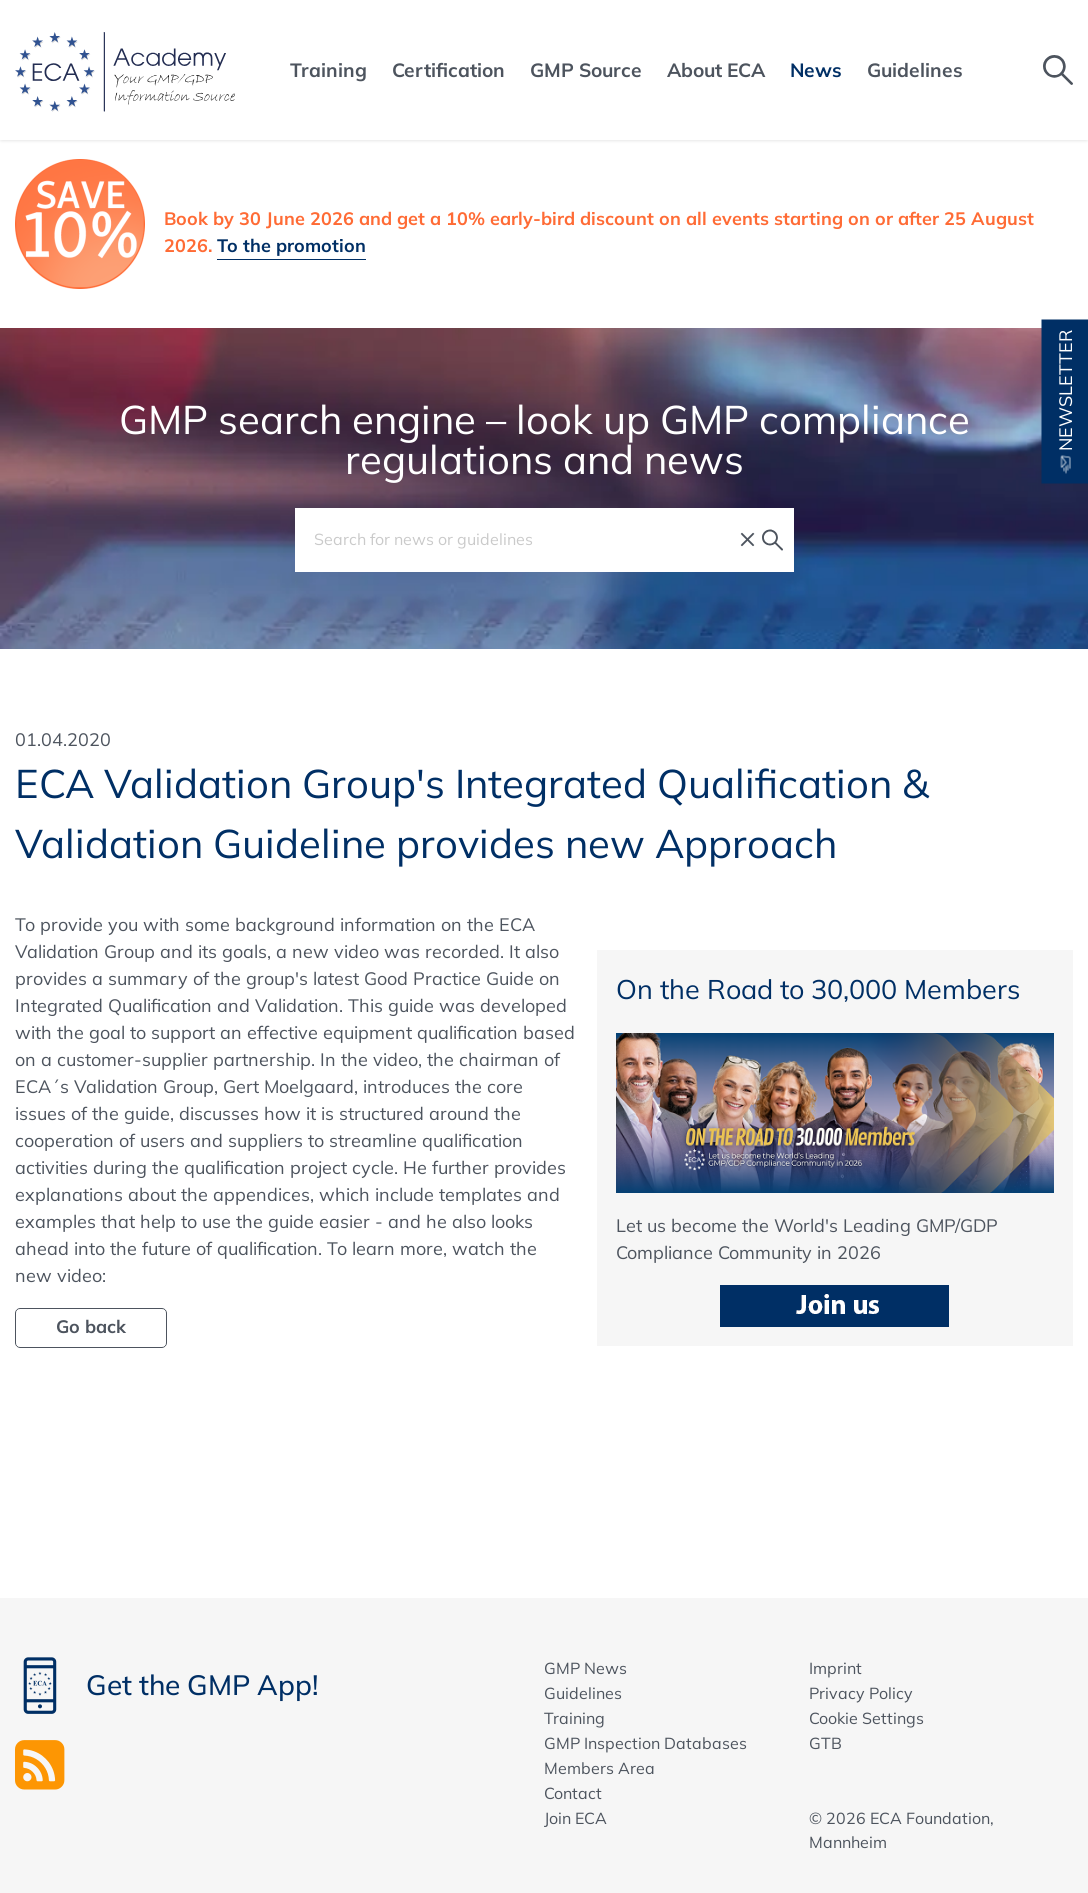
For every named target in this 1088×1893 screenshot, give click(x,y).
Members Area (599, 1768)
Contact (573, 1793)
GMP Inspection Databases (645, 1743)
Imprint (835, 1668)
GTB (825, 1743)
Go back (91, 1326)
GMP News (585, 1668)
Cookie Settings (866, 1718)
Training (574, 1718)
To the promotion (291, 245)
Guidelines (583, 1693)
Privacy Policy (861, 1693)
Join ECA (575, 1818)
